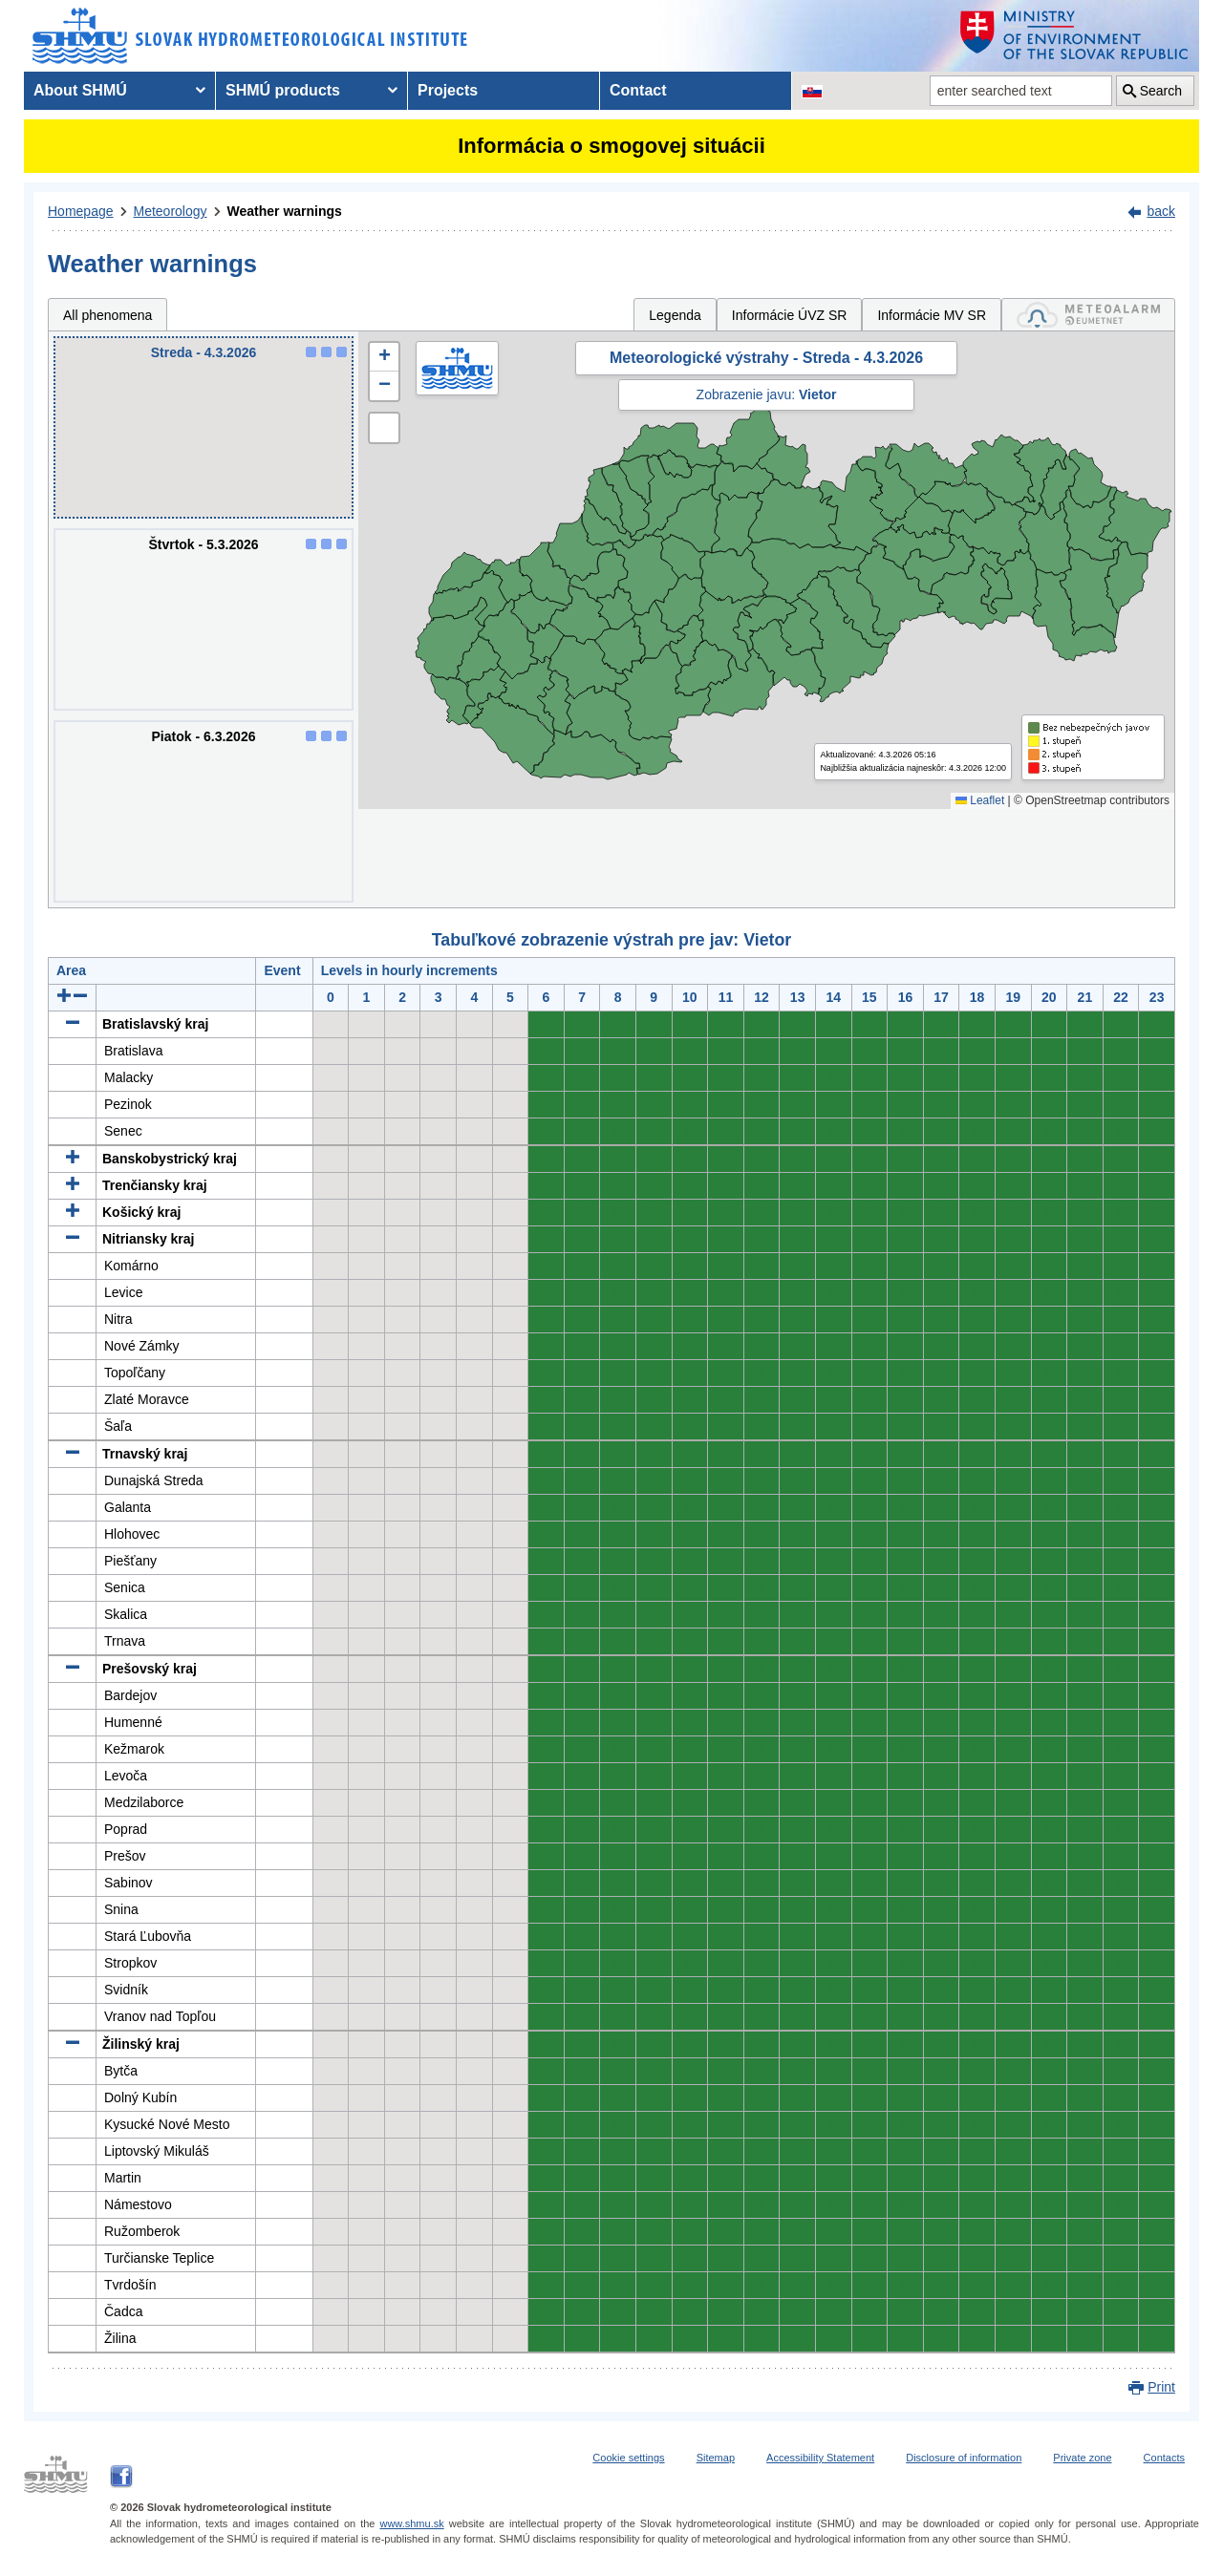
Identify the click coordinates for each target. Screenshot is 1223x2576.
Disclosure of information (963, 2457)
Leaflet (979, 800)
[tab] (1088, 314)
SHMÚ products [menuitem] (282, 90)
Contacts (1164, 2457)
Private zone (1082, 2457)
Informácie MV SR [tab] (931, 315)
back (1161, 211)
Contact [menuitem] (638, 90)
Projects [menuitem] (448, 90)
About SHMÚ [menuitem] (80, 90)
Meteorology (170, 211)
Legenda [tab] (675, 315)
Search (1161, 90)
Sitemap (716, 2457)
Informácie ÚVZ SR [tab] (790, 315)
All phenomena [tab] (107, 315)
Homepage (81, 211)
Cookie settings (628, 2457)
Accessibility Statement (820, 2457)
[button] (384, 357)
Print (1161, 2387)
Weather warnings (284, 211)
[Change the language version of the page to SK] (812, 91)
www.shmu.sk (411, 2523)
